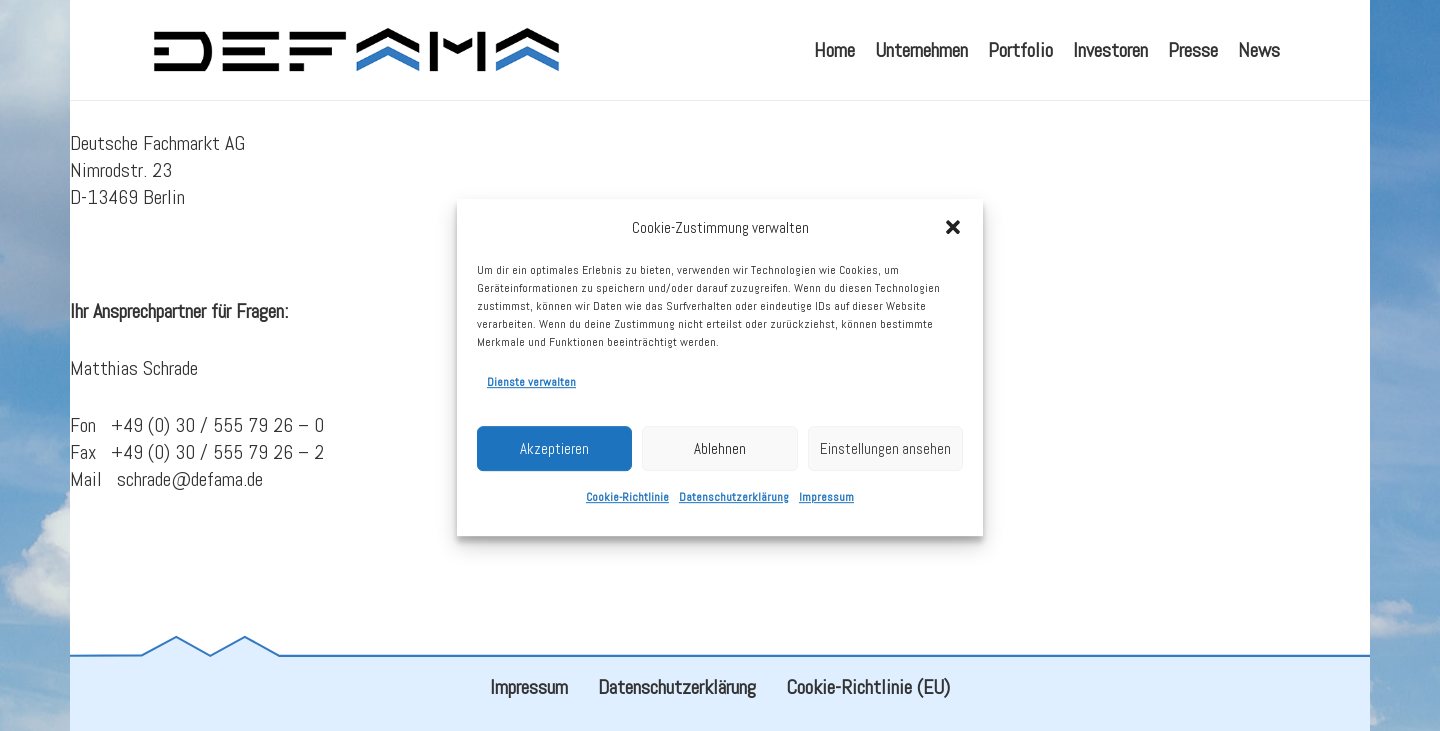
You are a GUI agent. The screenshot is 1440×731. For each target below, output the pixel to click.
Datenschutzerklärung (734, 506)
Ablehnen (720, 456)
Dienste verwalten (531, 391)
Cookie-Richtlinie (627, 506)
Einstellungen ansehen (885, 456)
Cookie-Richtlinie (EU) (868, 687)
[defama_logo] (355, 50)
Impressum (826, 506)
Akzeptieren (554, 456)
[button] (953, 236)
